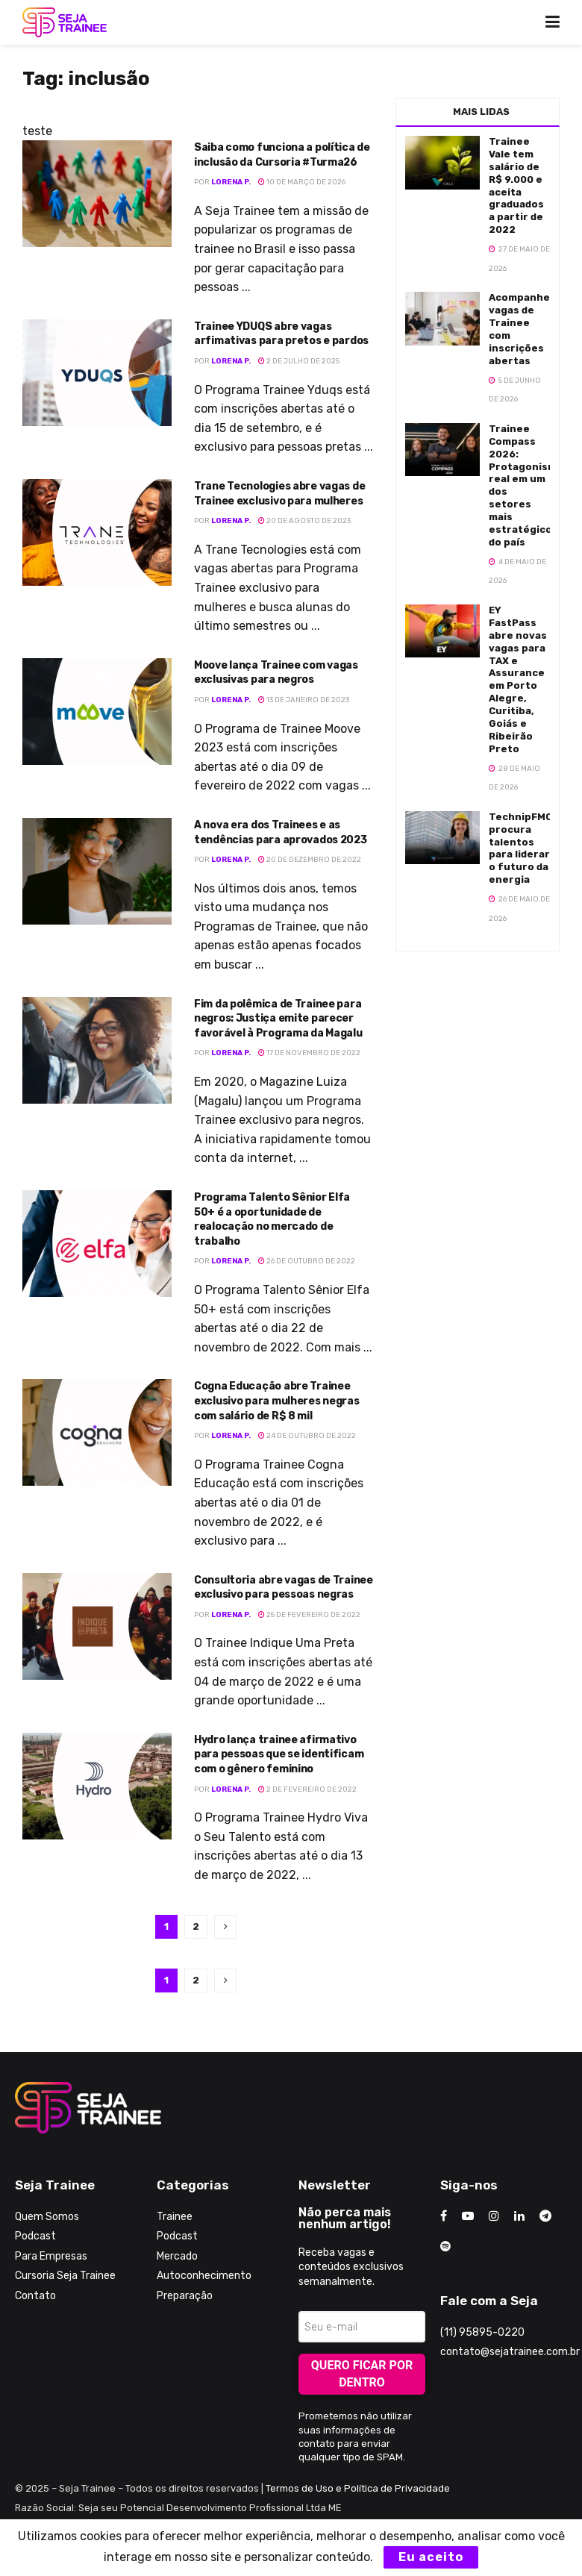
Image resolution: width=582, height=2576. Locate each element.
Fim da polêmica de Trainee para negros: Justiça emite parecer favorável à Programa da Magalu (278, 1019)
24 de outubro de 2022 (307, 1435)
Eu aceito (430, 2557)
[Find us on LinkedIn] (519, 2216)
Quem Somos (47, 2216)
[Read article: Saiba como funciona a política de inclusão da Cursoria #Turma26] (97, 193)
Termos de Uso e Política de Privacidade (358, 2488)
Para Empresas (51, 2256)
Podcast (35, 2236)
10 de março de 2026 (301, 182)
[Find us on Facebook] (443, 2216)
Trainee (175, 2216)
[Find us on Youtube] (468, 2216)
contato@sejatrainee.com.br (510, 2351)
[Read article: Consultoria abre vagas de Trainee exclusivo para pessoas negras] (97, 1626)
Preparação (185, 2295)
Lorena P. (231, 182)
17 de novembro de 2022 (309, 1052)
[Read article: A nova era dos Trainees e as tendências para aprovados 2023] (97, 871)
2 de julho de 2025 (299, 361)
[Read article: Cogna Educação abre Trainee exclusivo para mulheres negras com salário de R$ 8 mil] (97, 1432)
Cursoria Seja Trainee (65, 2275)
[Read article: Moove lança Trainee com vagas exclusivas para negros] (97, 711)
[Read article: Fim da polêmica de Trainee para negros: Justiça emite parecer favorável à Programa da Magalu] (97, 1050)
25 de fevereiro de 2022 (309, 1614)
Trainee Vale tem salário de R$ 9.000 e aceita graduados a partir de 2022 (516, 185)
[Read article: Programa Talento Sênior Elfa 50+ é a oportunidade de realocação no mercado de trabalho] (97, 1243)
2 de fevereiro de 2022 (307, 1789)
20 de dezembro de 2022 (309, 859)
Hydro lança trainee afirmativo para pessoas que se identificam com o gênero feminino (278, 1754)
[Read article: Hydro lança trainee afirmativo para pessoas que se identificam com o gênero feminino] (97, 1786)
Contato (35, 2295)
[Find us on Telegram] (545, 2216)
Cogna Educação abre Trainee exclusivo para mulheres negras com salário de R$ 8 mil (277, 1401)
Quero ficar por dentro (362, 2373)
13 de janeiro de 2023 (303, 699)
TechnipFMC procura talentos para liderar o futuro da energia (520, 848)
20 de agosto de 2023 (304, 520)
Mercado (177, 2256)
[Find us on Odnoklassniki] (445, 2247)
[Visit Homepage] (64, 22)
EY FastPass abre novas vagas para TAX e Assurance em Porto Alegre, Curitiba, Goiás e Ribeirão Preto (518, 679)
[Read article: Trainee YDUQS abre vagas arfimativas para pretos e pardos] (97, 372)
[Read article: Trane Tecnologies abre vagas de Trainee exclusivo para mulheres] (97, 532)
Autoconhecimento (204, 2275)
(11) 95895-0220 (482, 2332)
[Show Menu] (552, 22)
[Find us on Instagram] (494, 2216)
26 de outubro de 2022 (306, 1261)
